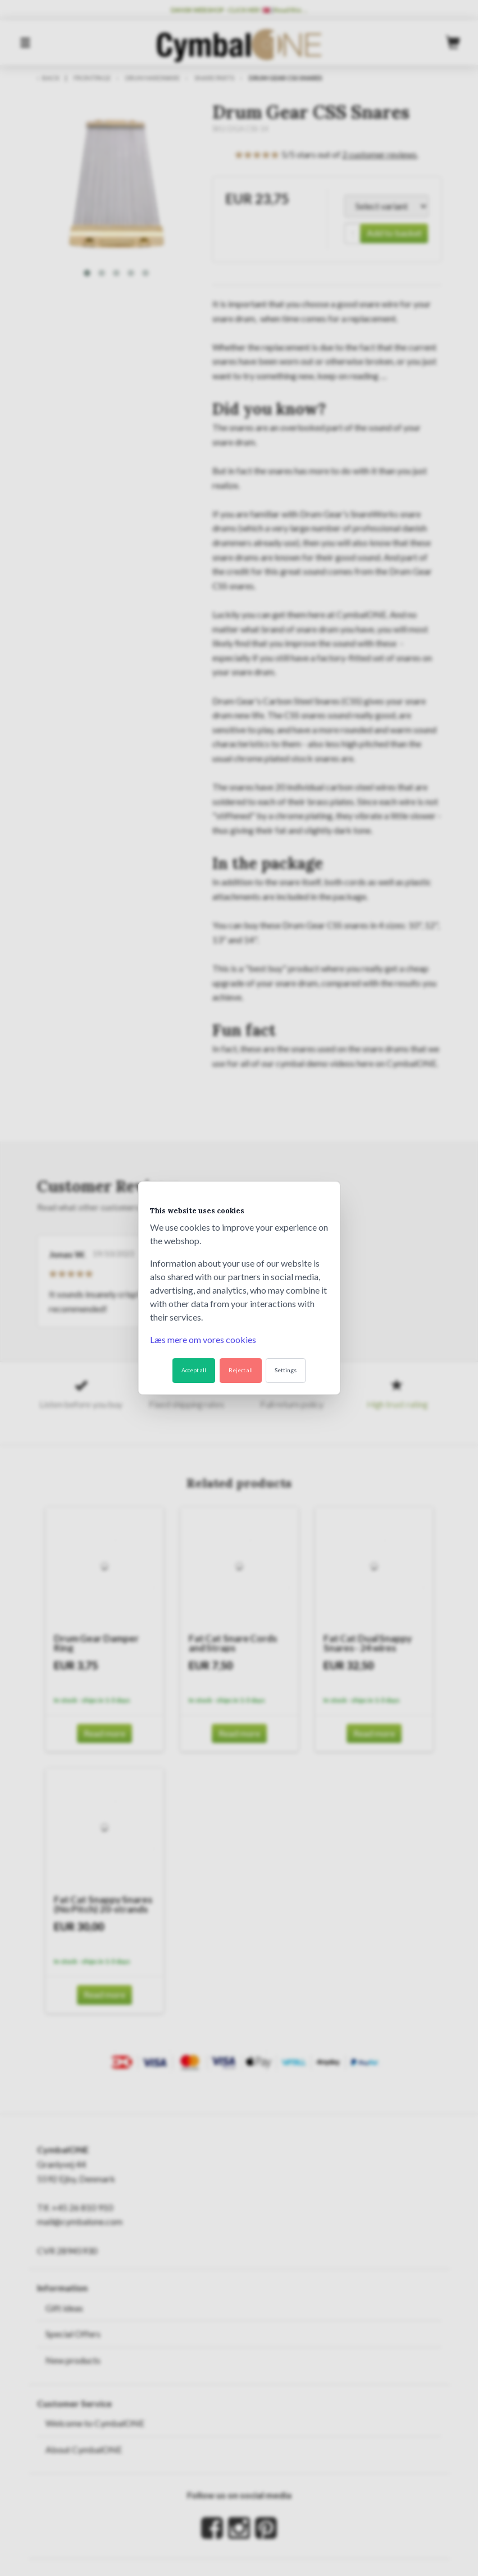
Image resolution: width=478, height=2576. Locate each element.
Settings (286, 1370)
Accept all (193, 1370)
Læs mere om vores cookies (203, 1339)
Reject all (241, 1370)
